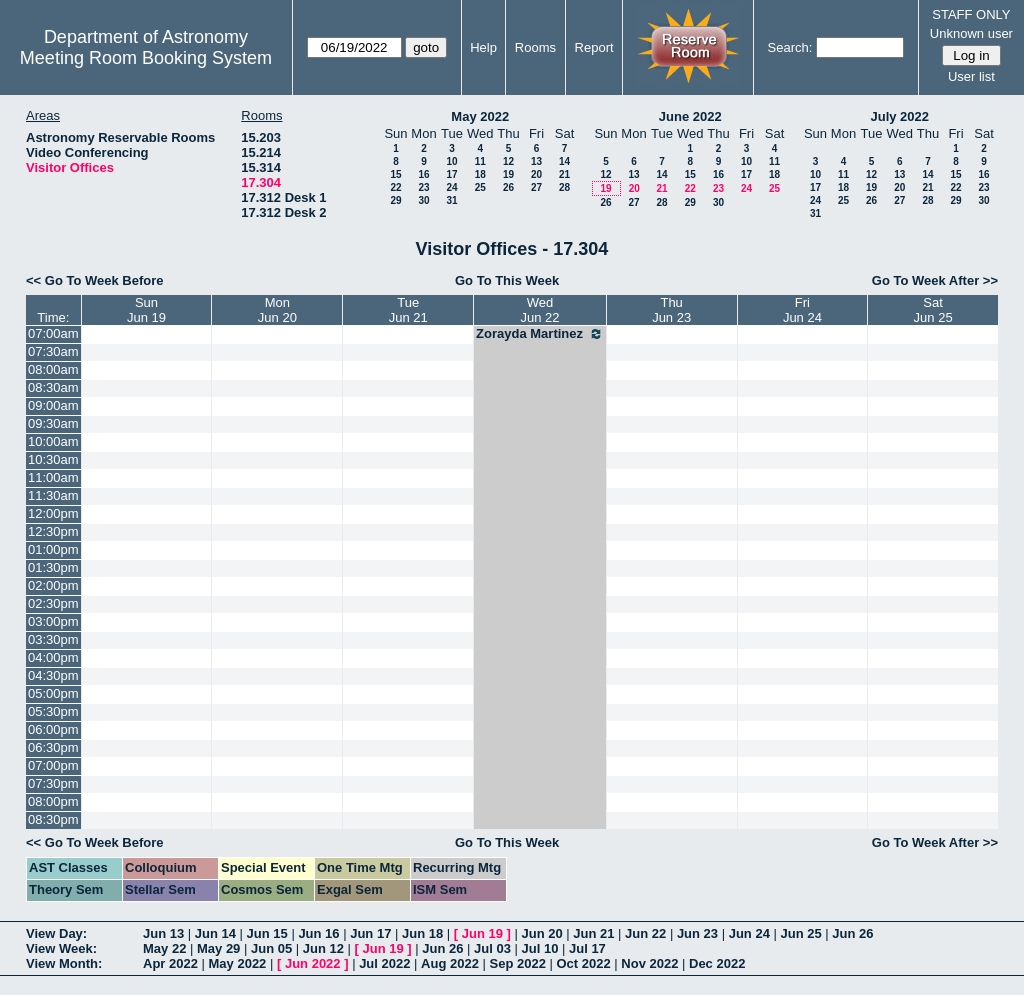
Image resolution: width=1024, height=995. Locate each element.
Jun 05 (271, 948)
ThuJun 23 (671, 310)
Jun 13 (163, 933)
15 (395, 174)
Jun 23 (697, 933)
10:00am (53, 441)
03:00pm (53, 621)
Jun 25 (800, 933)
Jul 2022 (384, 963)
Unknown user (971, 33)
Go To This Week (507, 280)
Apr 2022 (170, 963)
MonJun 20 (277, 310)
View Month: (64, 963)
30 (423, 200)
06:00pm (53, 729)
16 (423, 174)
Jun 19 (482, 933)
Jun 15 (267, 933)
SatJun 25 (933, 310)
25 (480, 187)
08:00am (53, 369)
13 (536, 161)
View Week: (61, 948)
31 (451, 200)
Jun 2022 (313, 963)
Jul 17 (587, 948)
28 (564, 187)
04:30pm (53, 675)
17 (451, 174)
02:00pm (53, 585)
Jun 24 (749, 933)
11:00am (53, 477)
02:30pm (53, 603)
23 (423, 187)
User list (971, 76)
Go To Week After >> (935, 280)
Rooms (535, 47)
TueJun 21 (408, 310)
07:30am (53, 351)
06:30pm (53, 747)
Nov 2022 (649, 963)
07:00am (53, 333)
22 (395, 187)
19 (508, 174)
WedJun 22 (539, 310)
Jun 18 (422, 933)
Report (594, 47)
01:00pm (53, 549)
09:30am (53, 423)
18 (480, 174)
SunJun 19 (146, 310)
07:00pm (53, 765)
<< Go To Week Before (95, 280)
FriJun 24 (802, 310)
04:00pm (53, 657)
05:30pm (53, 711)
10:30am (53, 459)
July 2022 (899, 116)
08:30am (53, 387)
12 (508, 161)
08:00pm (53, 801)
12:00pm (53, 513)
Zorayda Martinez (540, 334)
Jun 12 (323, 948)
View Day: (56, 933)
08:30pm (53, 819)
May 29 (218, 948)
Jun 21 (593, 933)
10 (451, 161)
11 (480, 161)
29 (395, 200)
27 (536, 187)
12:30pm (53, 531)
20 (536, 174)
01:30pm (53, 567)
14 (564, 161)
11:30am (53, 495)
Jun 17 (370, 933)
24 (451, 187)
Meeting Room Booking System (146, 58)
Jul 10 (540, 948)
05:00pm (53, 693)
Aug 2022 (450, 963)
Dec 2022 (717, 963)
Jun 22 (645, 933)
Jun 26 (852, 933)
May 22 (164, 948)
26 (508, 187)
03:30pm (53, 639)
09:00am (53, 405)
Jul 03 (492, 948)
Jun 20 (541, 933)
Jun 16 (318, 933)
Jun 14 (215, 933)
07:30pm (53, 783)
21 (564, 174)
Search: (790, 47)
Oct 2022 (583, 963)
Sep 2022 (518, 963)
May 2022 (480, 116)
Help (483, 47)
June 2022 (690, 116)
